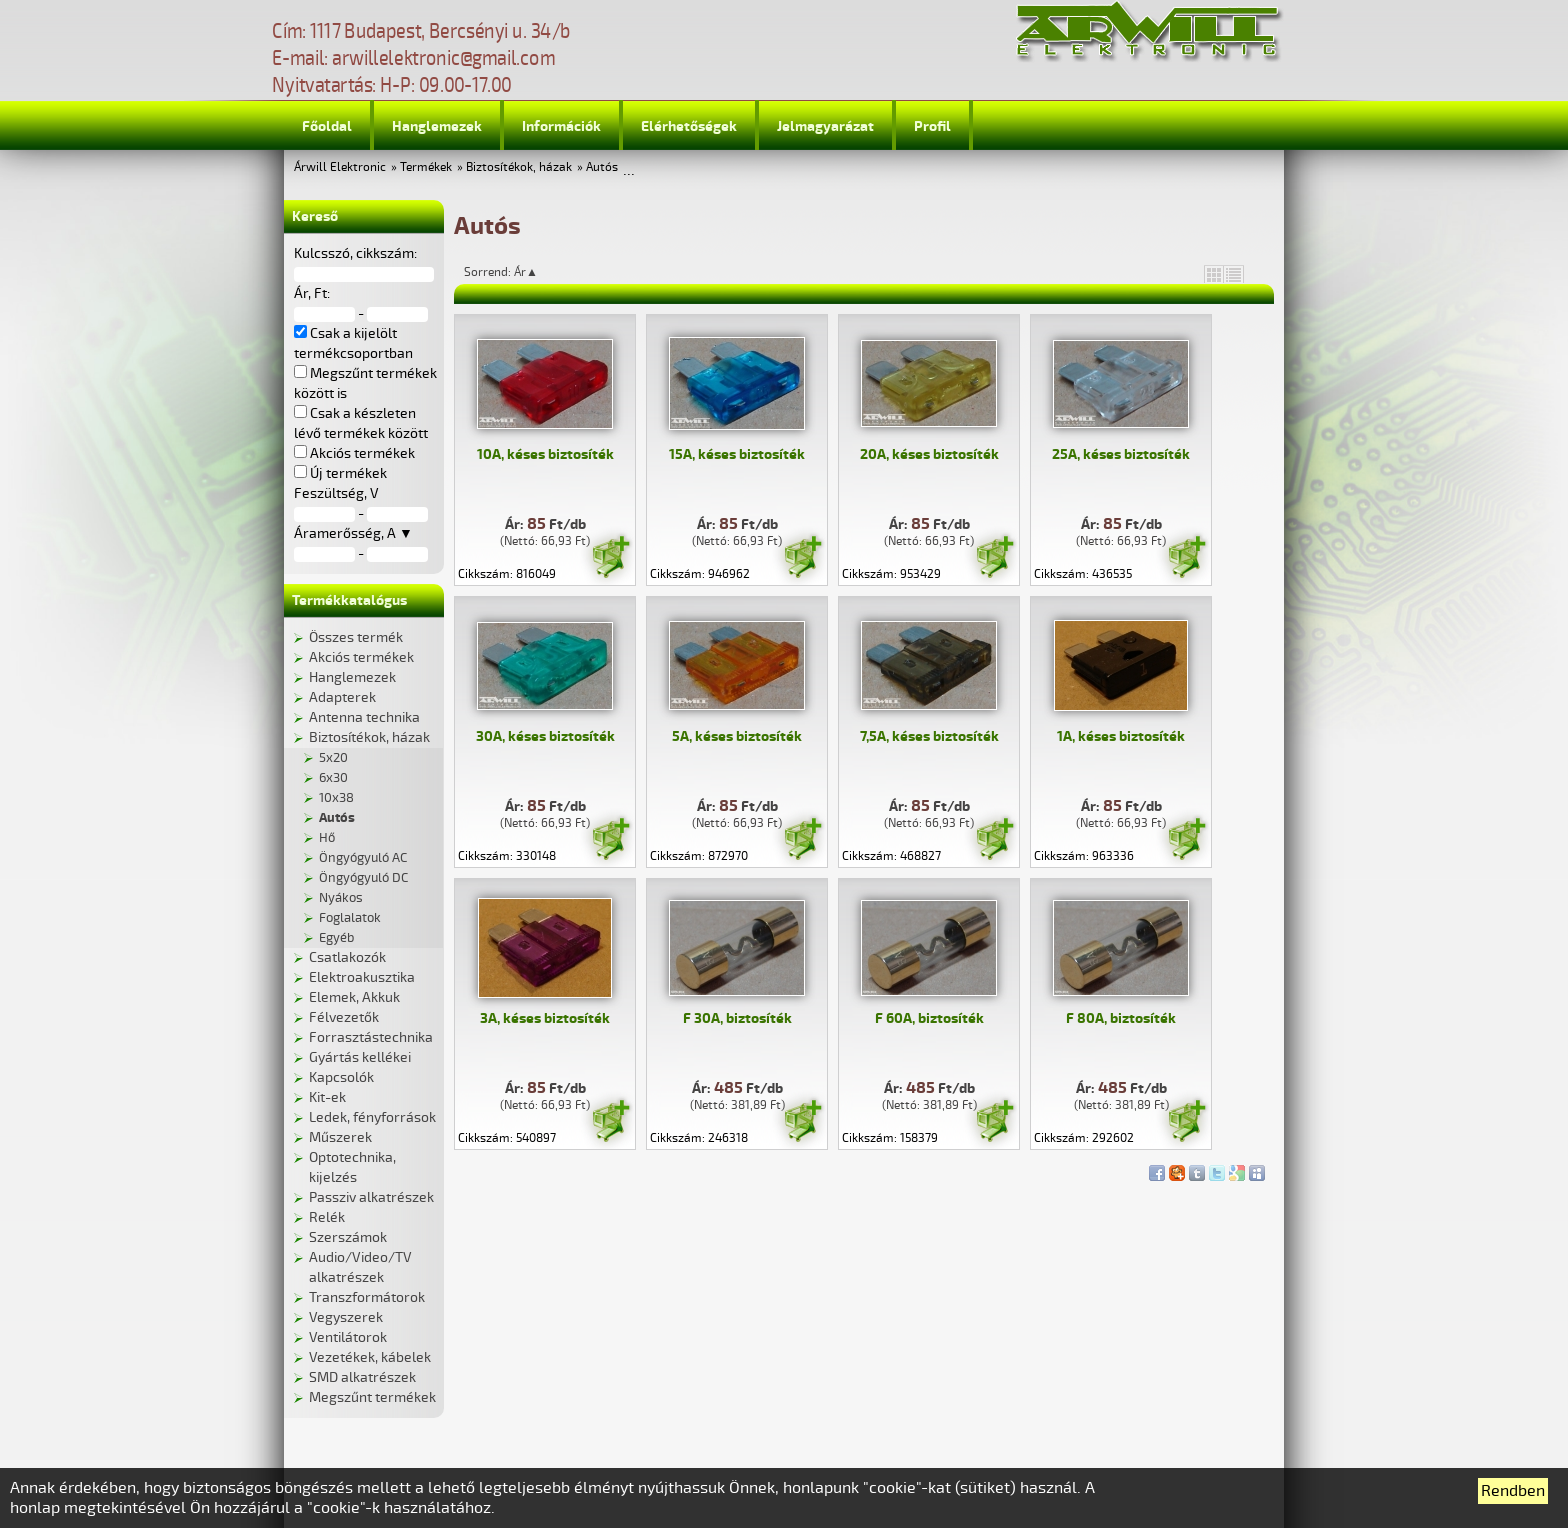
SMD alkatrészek (362, 1377)
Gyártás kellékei (360, 1057)
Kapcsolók (341, 1077)
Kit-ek (327, 1097)
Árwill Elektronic (340, 167)
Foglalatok (350, 918)
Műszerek (340, 1137)
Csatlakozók (347, 957)
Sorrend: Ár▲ (514, 272)
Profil (932, 126)
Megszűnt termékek (372, 1397)
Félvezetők (344, 1017)
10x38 (336, 798)
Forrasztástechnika (371, 1037)
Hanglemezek (437, 126)
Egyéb (336, 938)
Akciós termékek (361, 657)
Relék (327, 1217)
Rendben (1513, 1491)
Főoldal (327, 126)
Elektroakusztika (362, 977)
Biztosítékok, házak (519, 167)
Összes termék (356, 637)
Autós (602, 167)
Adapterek (342, 697)
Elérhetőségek (689, 126)
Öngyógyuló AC (363, 858)
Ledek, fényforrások (372, 1117)
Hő (327, 838)
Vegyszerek (346, 1317)
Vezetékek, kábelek (370, 1357)
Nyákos (341, 898)
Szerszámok (348, 1237)
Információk (561, 126)
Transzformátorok (367, 1297)
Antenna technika (364, 717)
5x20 (333, 758)
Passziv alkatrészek (371, 1197)
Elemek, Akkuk (354, 997)
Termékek (426, 167)
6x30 (333, 778)
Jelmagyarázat (825, 126)
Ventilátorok (348, 1337)
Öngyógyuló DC (363, 878)
